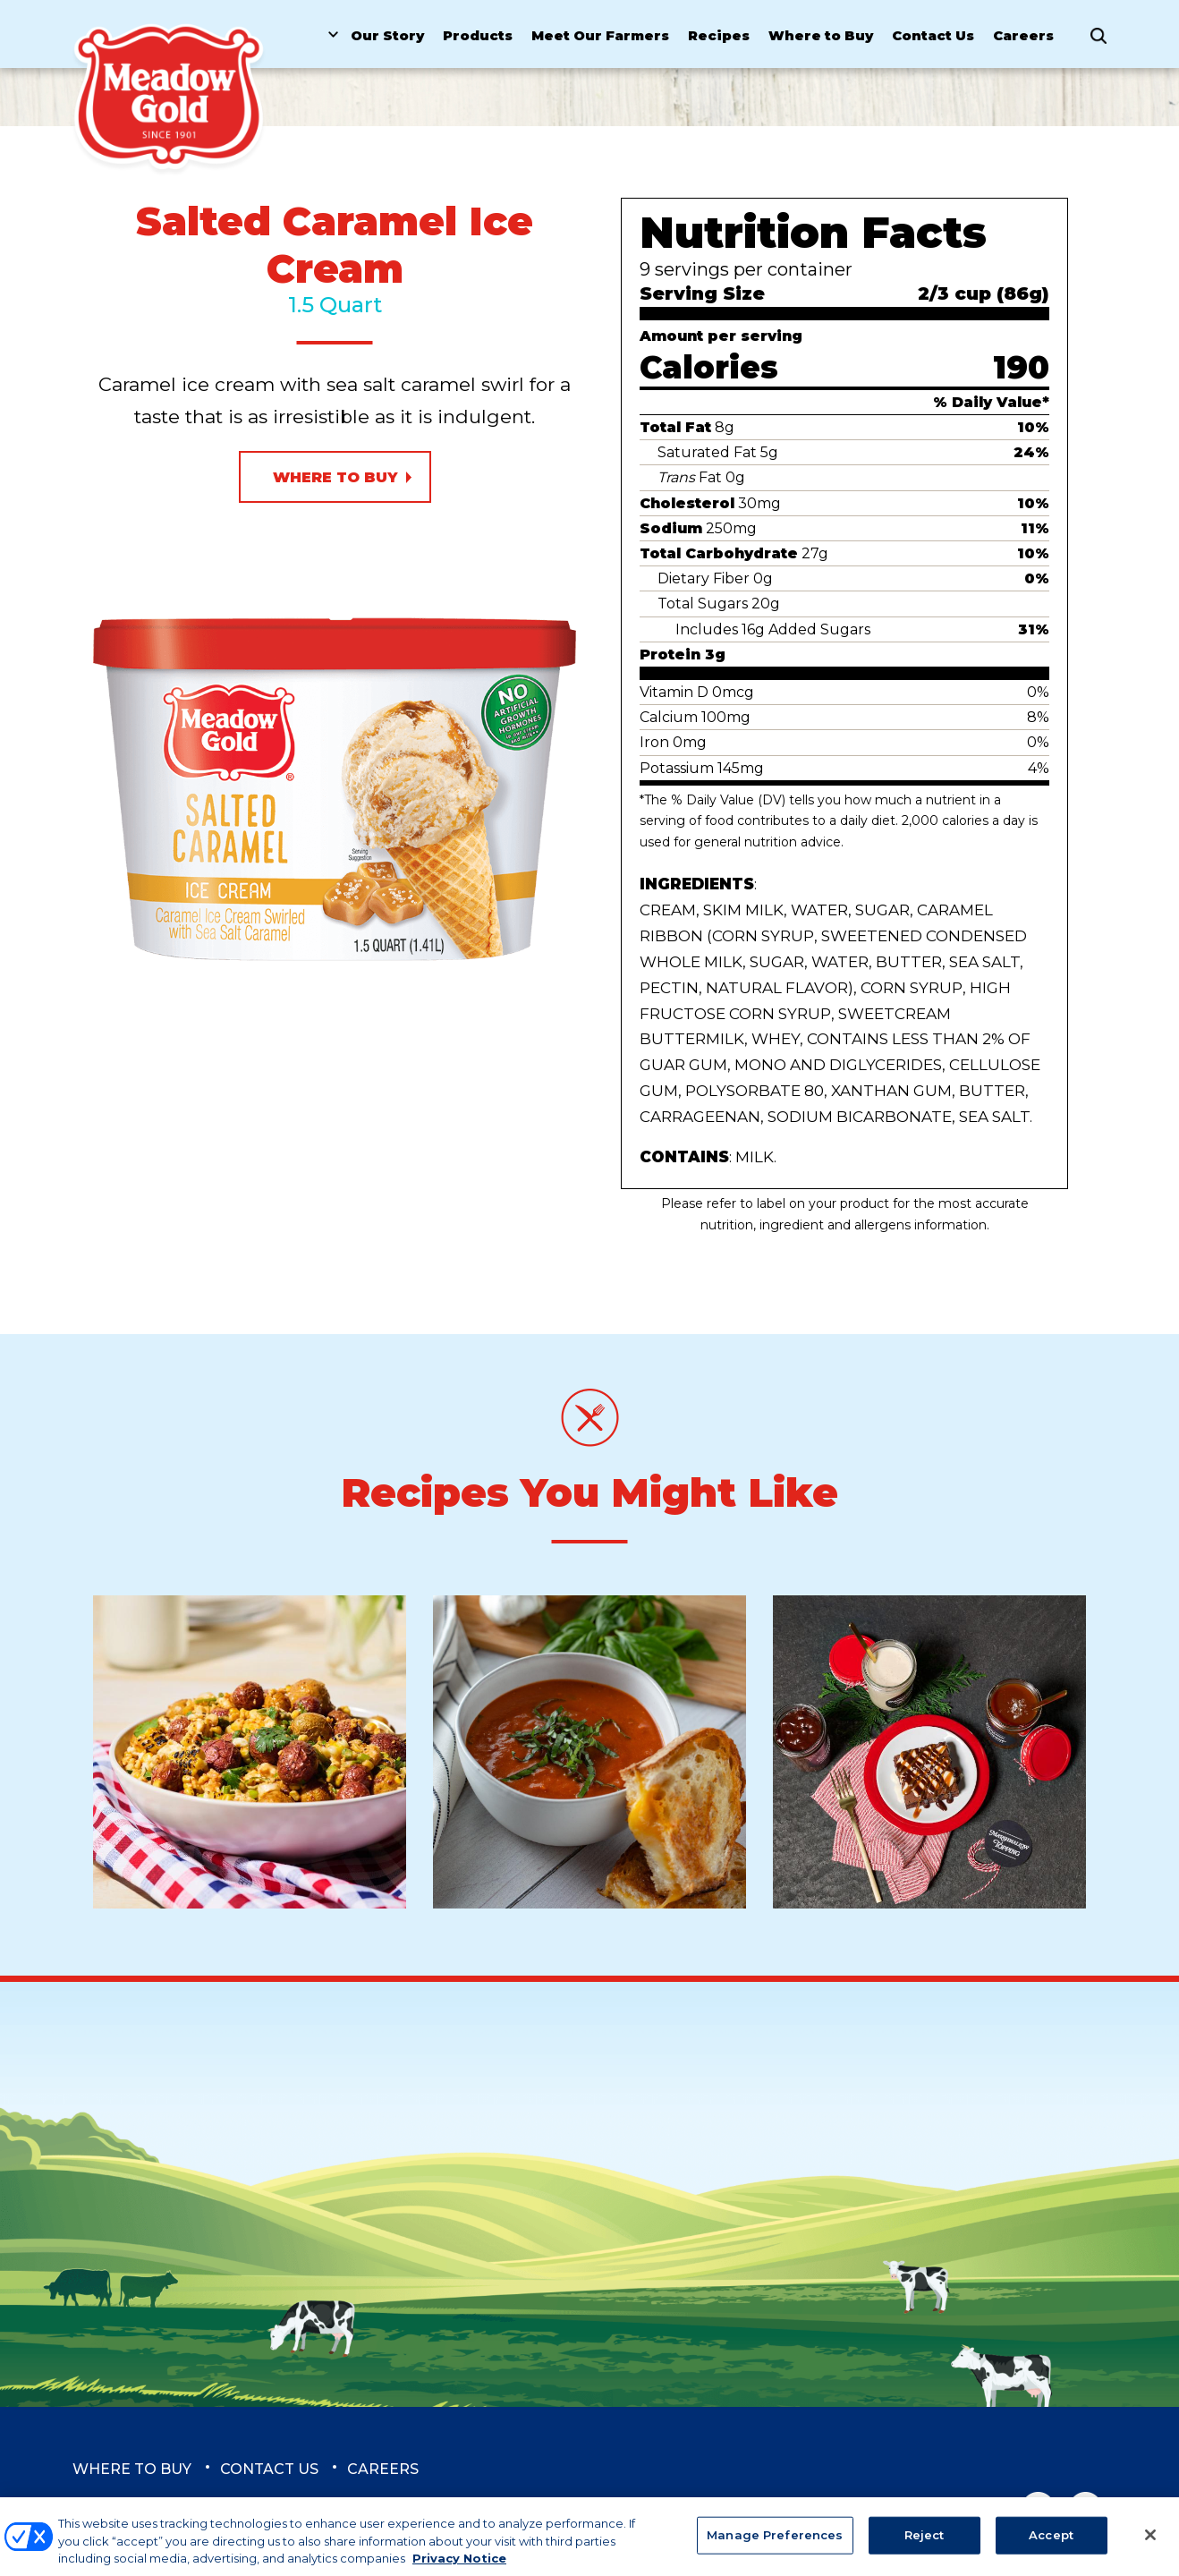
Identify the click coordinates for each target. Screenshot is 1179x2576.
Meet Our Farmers (600, 36)
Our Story (387, 36)
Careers (1023, 36)
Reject (924, 2544)
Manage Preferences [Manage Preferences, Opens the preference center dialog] (775, 2544)
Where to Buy (820, 36)
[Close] (1150, 2543)
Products (478, 36)
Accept (1051, 2544)
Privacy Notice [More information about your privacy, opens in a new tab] (459, 2567)
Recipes (719, 36)
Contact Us (933, 36)
